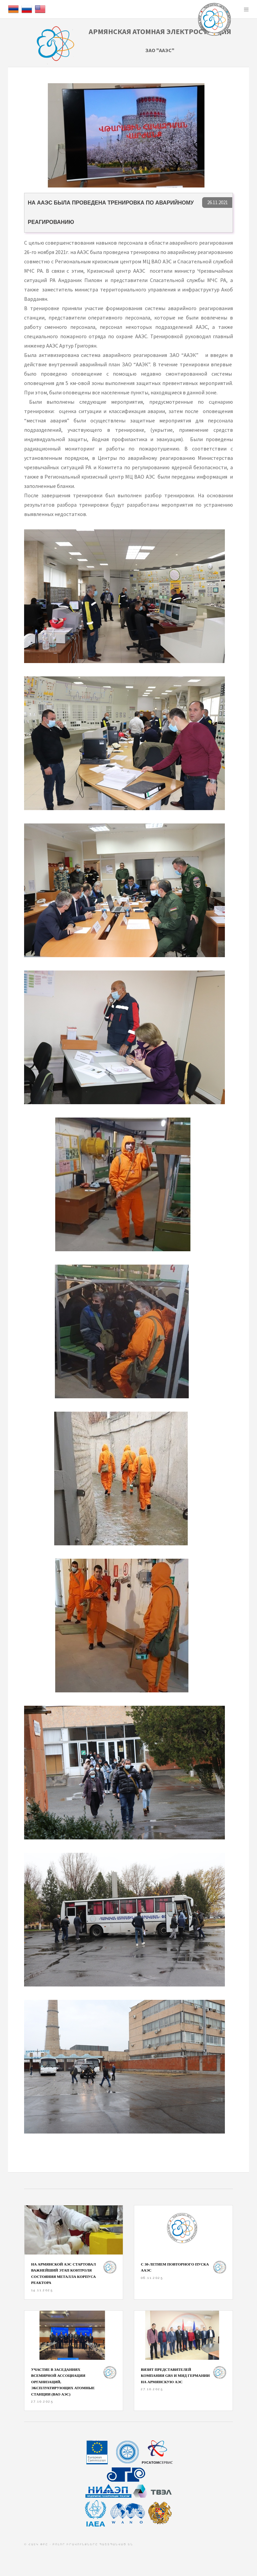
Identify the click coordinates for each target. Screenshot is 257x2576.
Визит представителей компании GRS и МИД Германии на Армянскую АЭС (175, 2375)
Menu (246, 9)
